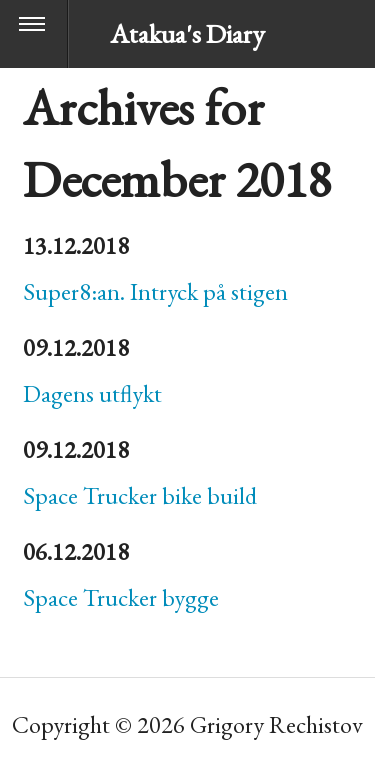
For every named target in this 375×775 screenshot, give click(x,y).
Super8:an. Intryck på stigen (155, 291)
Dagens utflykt (92, 393)
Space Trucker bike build (140, 495)
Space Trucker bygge (121, 597)
